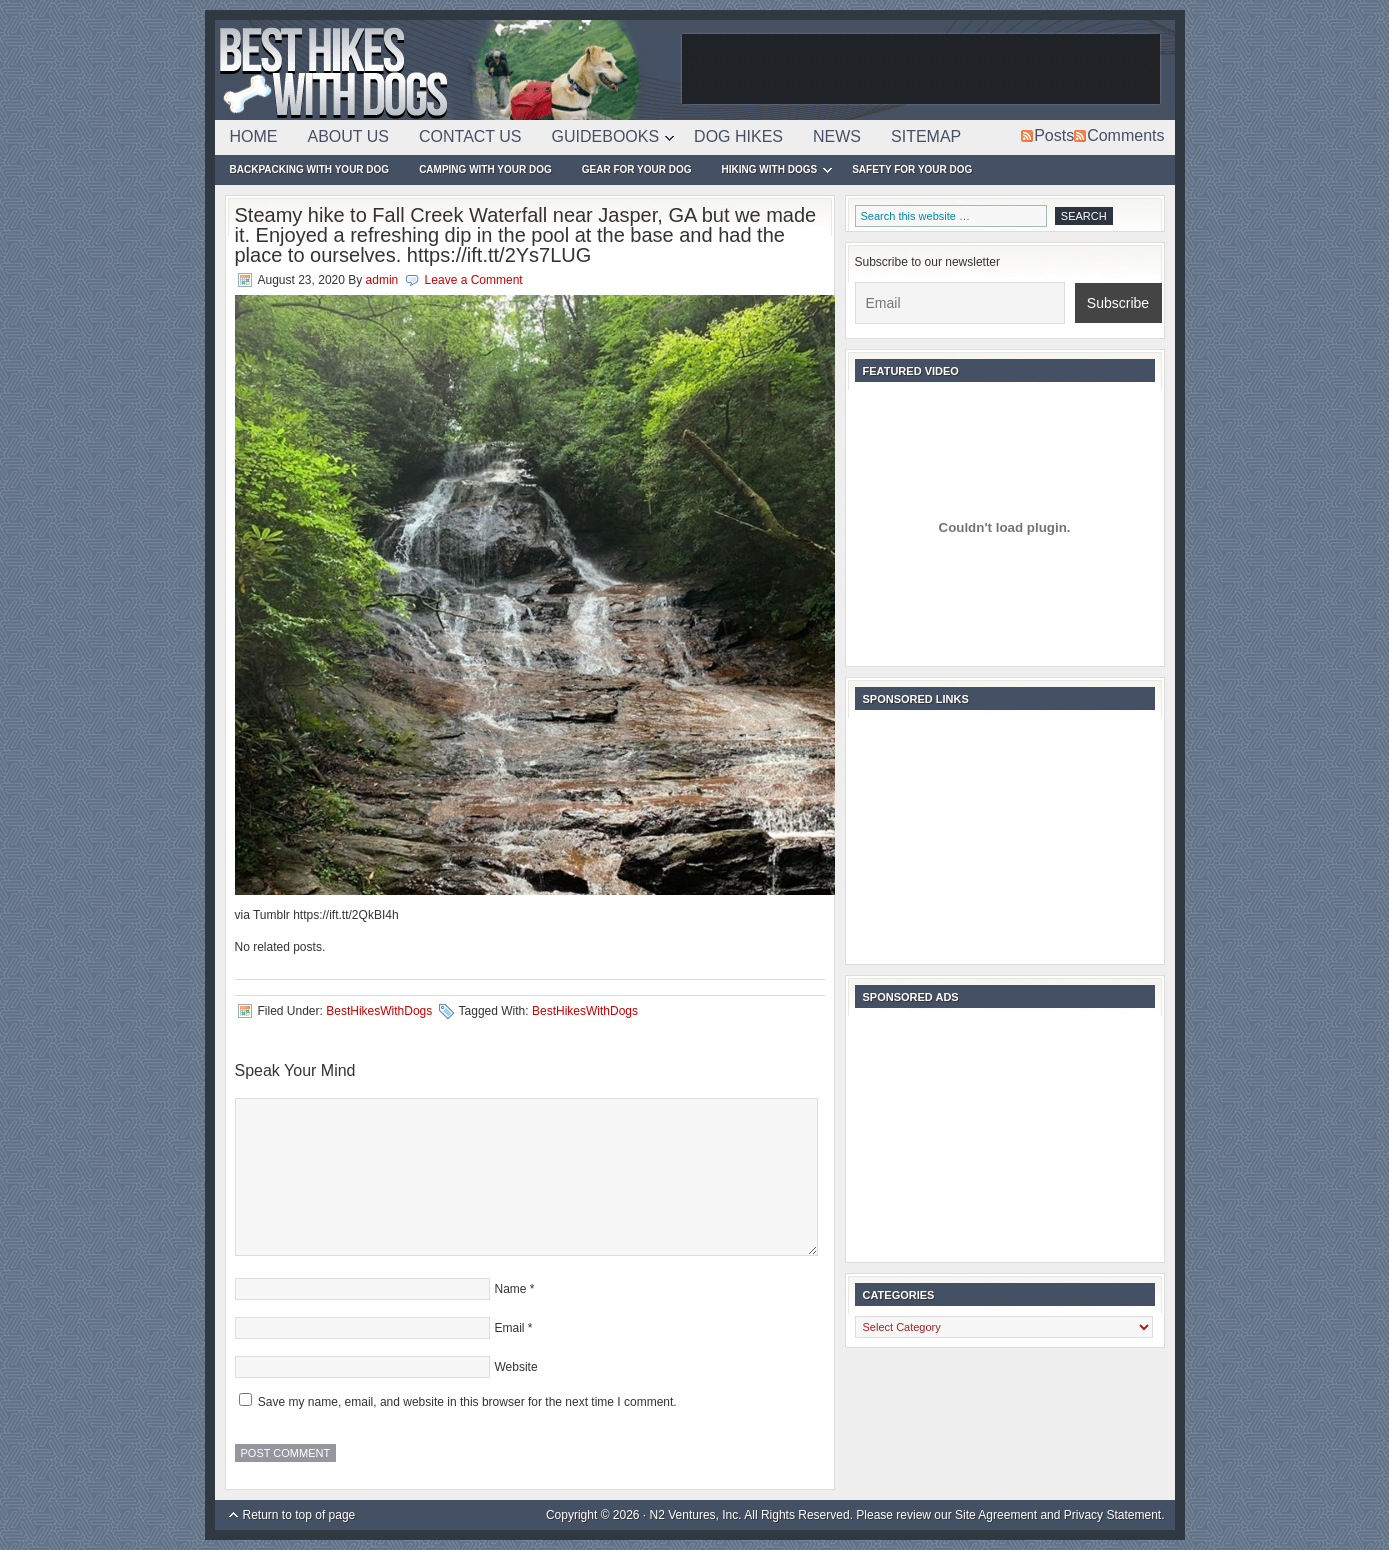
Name (511, 1289)
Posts (1054, 135)
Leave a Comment (474, 280)
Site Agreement (996, 1515)
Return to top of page (299, 1515)
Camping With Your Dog (485, 169)
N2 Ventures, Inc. (696, 1515)
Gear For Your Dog (637, 169)
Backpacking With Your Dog (310, 169)
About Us (349, 136)
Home (254, 136)
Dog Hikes (738, 136)
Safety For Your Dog (912, 169)
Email (510, 1328)
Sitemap (926, 136)
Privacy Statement (1112, 1515)
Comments (1125, 135)
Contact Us (470, 136)
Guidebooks (606, 140)
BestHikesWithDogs (379, 1011)
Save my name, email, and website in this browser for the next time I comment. (467, 1402)
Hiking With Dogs (770, 172)
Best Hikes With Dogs (445, 70)
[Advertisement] (921, 70)
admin (382, 280)
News (837, 136)
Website (516, 1367)
